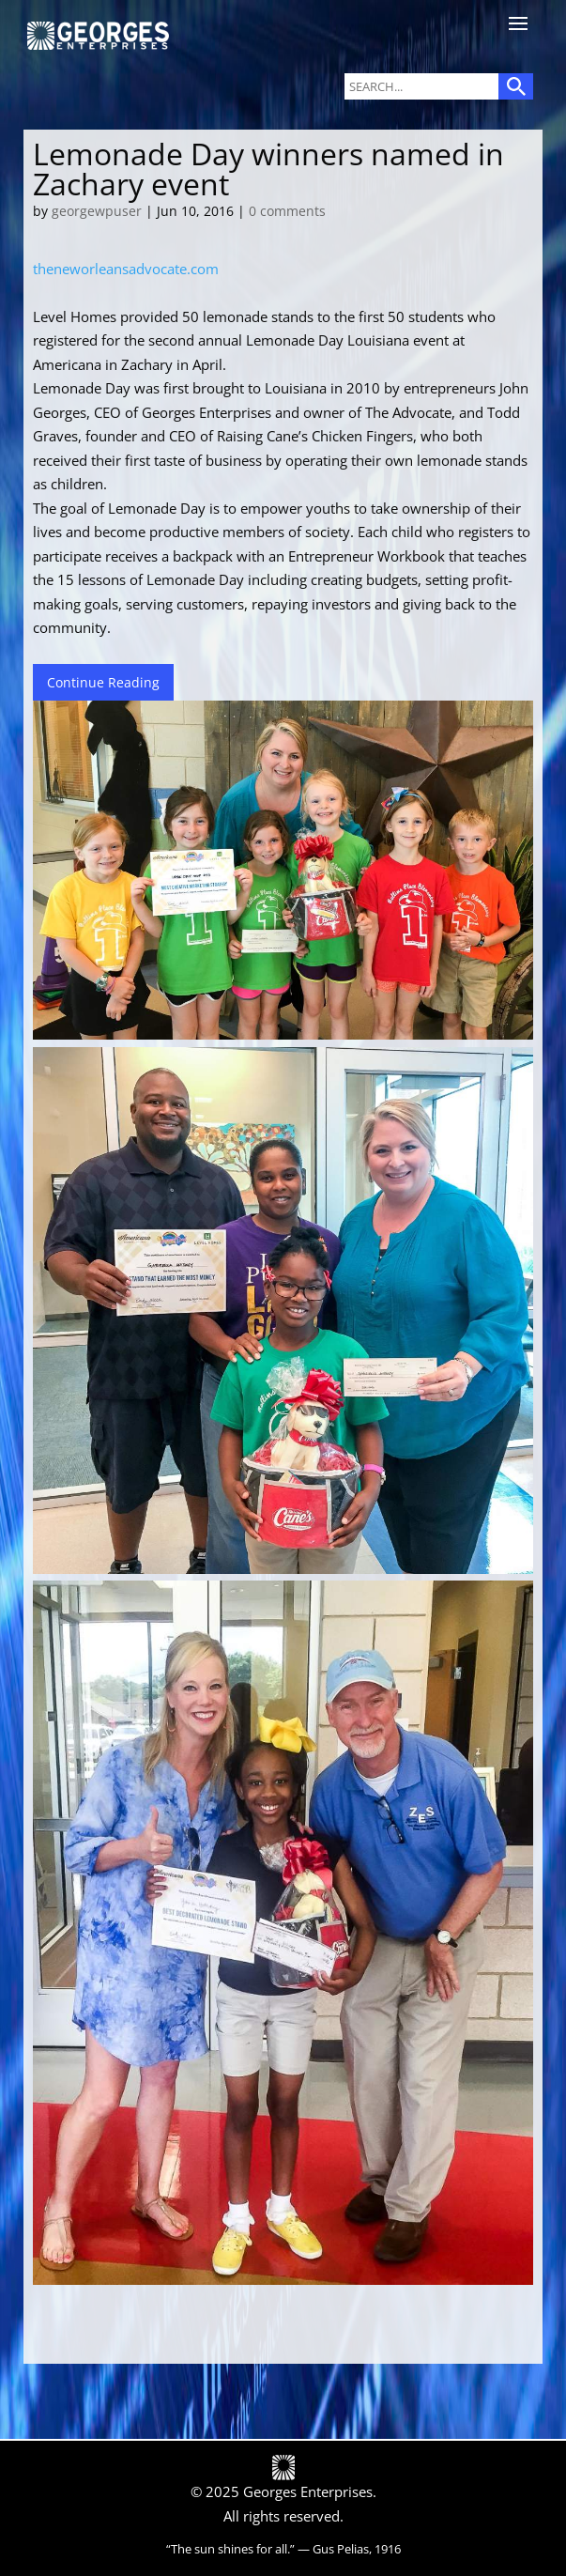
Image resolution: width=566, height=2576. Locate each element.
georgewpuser (97, 211)
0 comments (287, 211)
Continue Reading (103, 682)
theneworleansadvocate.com (126, 268)
